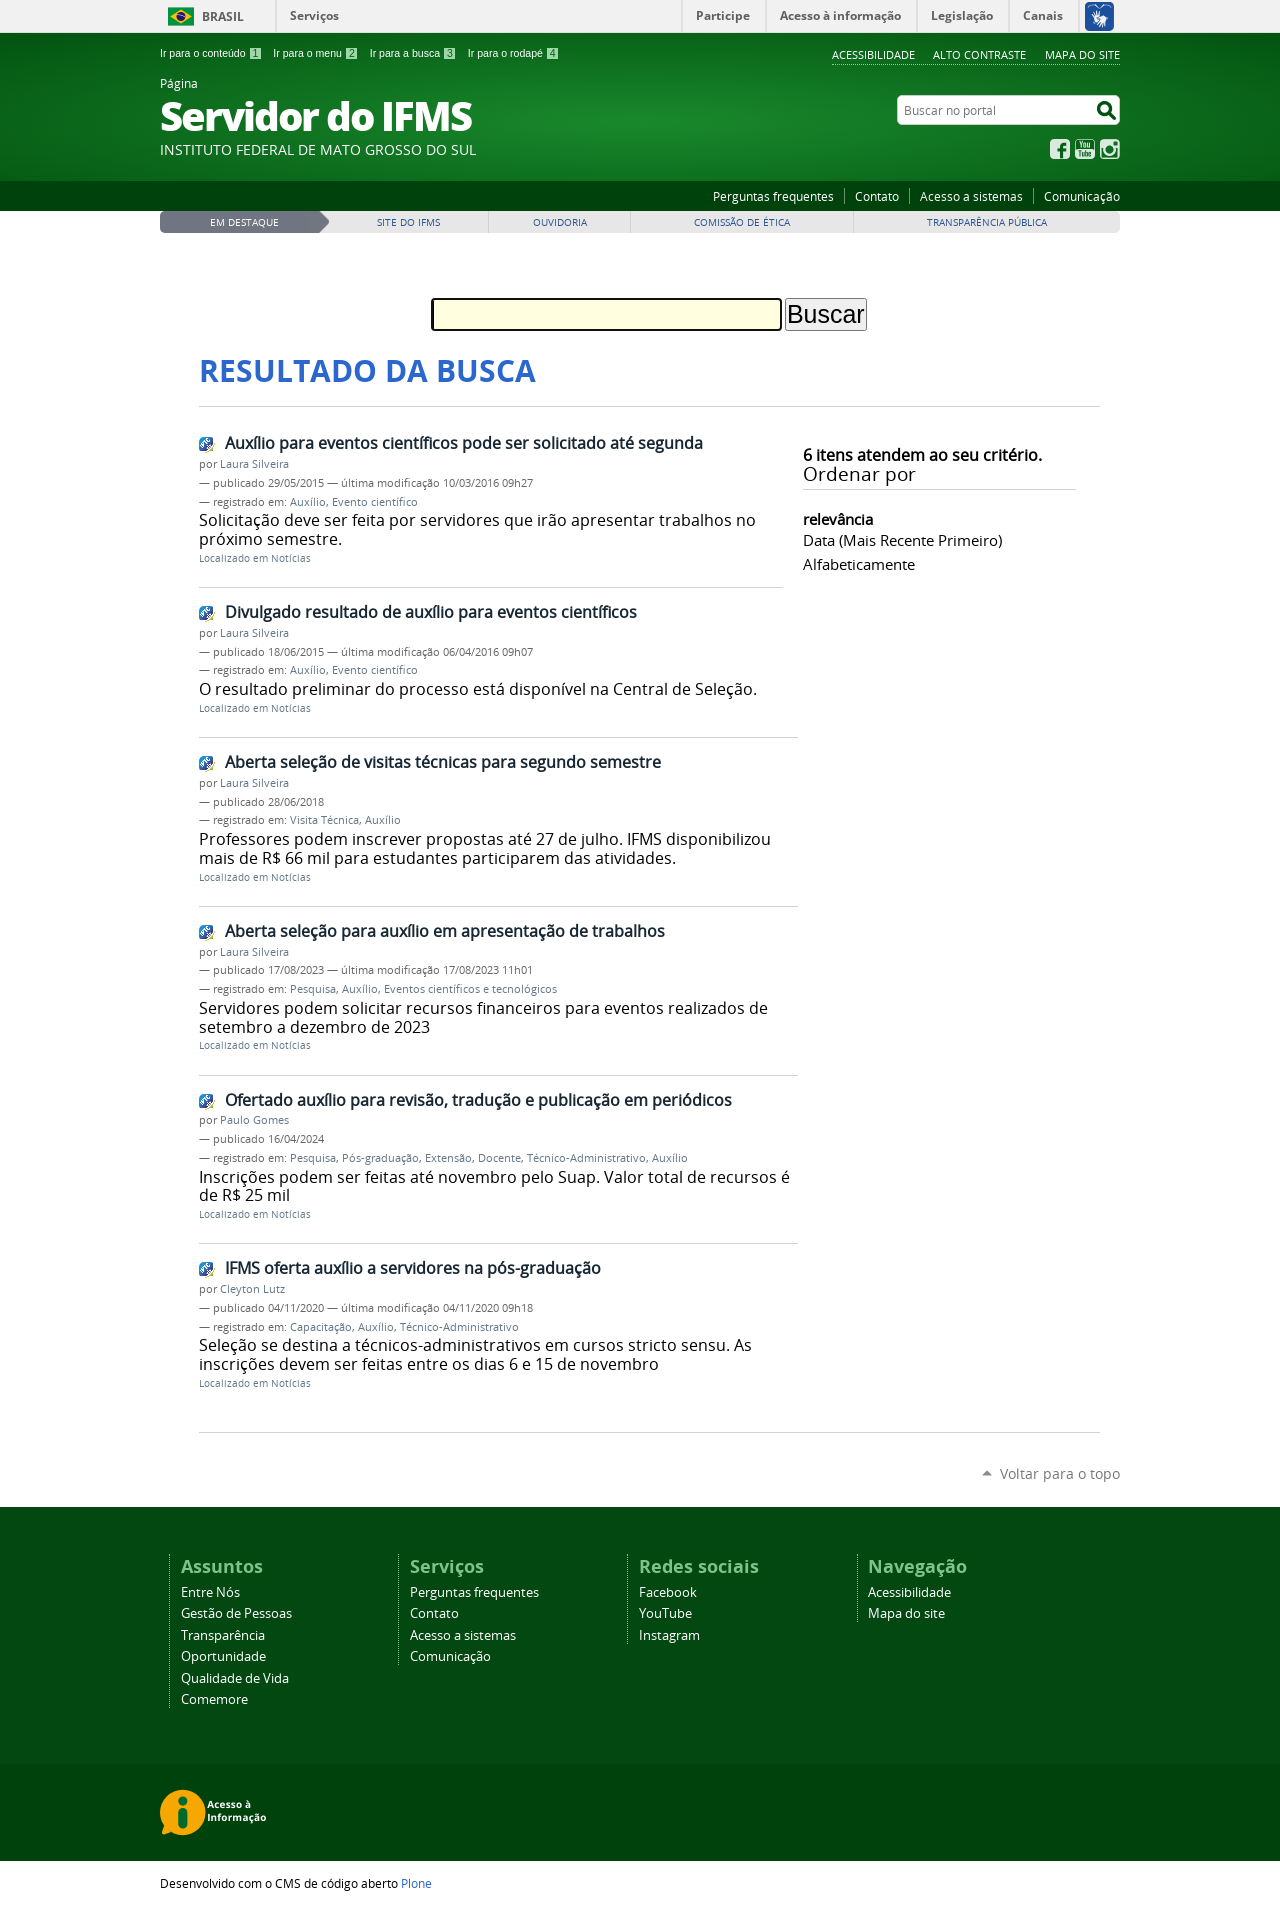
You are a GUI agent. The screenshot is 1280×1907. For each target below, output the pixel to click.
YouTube (1085, 149)
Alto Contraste (979, 54)
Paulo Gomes (254, 1120)
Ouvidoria (560, 222)
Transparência (223, 1635)
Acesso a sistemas (971, 196)
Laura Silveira (254, 464)
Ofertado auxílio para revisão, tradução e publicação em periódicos (478, 1100)
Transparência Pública (987, 222)
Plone (416, 1883)
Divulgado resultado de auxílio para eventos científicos (431, 612)
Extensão (448, 1158)
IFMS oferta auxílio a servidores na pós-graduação (413, 1268)
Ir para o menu (315, 53)
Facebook (1060, 149)
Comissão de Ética (742, 222)
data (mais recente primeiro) (902, 540)
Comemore (214, 1699)
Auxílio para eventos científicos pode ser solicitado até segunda (464, 443)
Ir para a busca (413, 53)
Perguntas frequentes (773, 196)
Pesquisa (313, 989)
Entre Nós (210, 1592)
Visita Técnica (324, 820)
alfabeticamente (859, 564)
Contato (877, 196)
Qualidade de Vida (235, 1678)
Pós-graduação (380, 1158)
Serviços (314, 15)
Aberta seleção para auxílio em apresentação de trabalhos (445, 931)
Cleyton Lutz (252, 1289)
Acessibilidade (873, 54)
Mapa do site (1082, 54)
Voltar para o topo (1060, 1473)
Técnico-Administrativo (586, 1158)
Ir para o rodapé (514, 53)
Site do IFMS (408, 222)
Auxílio (308, 502)
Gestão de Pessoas (236, 1613)
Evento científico (375, 502)
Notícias (291, 558)
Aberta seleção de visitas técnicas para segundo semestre (443, 762)
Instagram (1110, 149)
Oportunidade (223, 1656)
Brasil (223, 16)
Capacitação (321, 1327)
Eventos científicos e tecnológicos (470, 989)
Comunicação (1082, 196)
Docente (499, 1158)
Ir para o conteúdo (211, 53)
